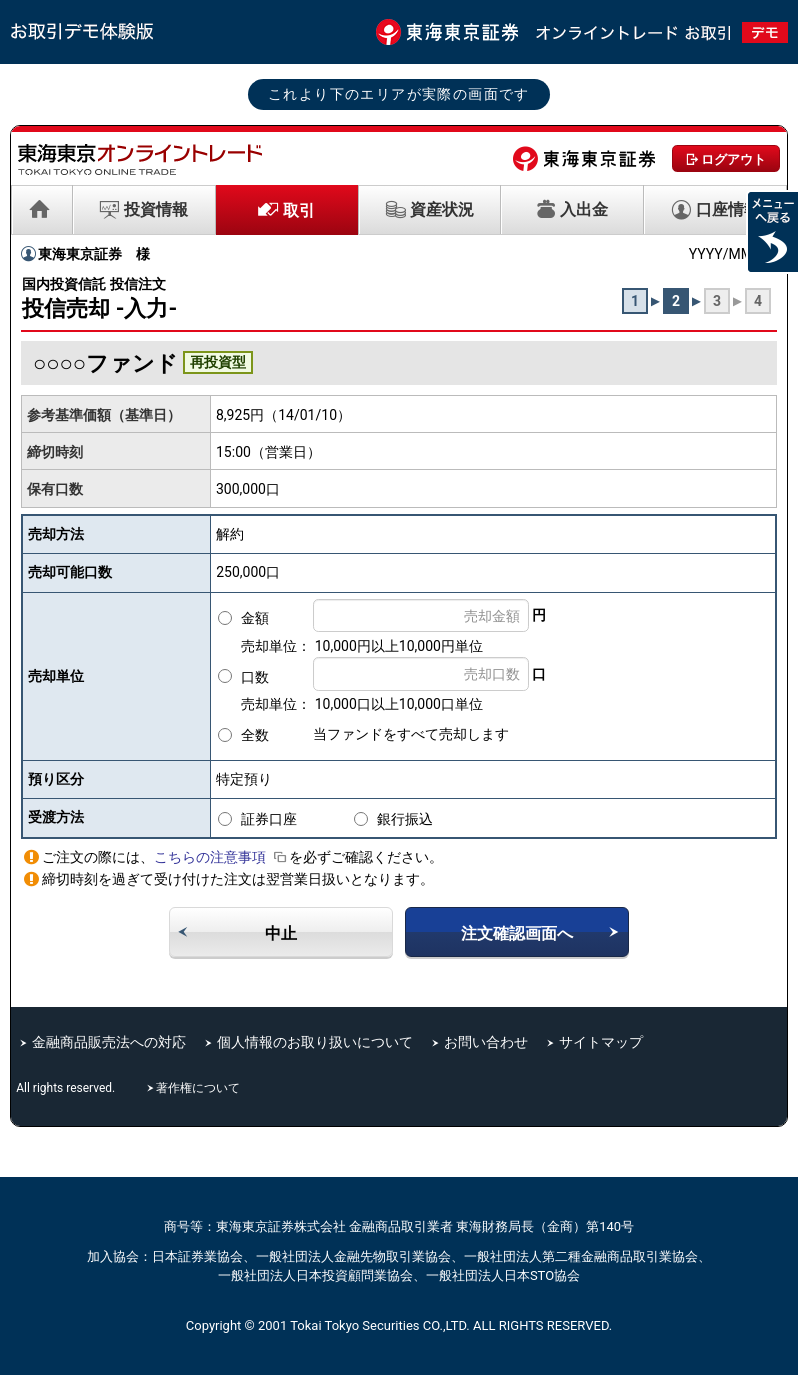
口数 (255, 677)
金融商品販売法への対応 (109, 1042)
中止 (281, 933)
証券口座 (269, 819)
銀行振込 (405, 819)
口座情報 (728, 209)
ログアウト (733, 159)
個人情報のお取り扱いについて (315, 1042)
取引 (299, 210)
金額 (255, 618)
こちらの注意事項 (221, 857)
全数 (255, 735)
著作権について (200, 1088)
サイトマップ (601, 1042)
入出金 (584, 209)
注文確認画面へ (517, 933)
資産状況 (442, 209)
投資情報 (156, 209)
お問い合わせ (486, 1042)
